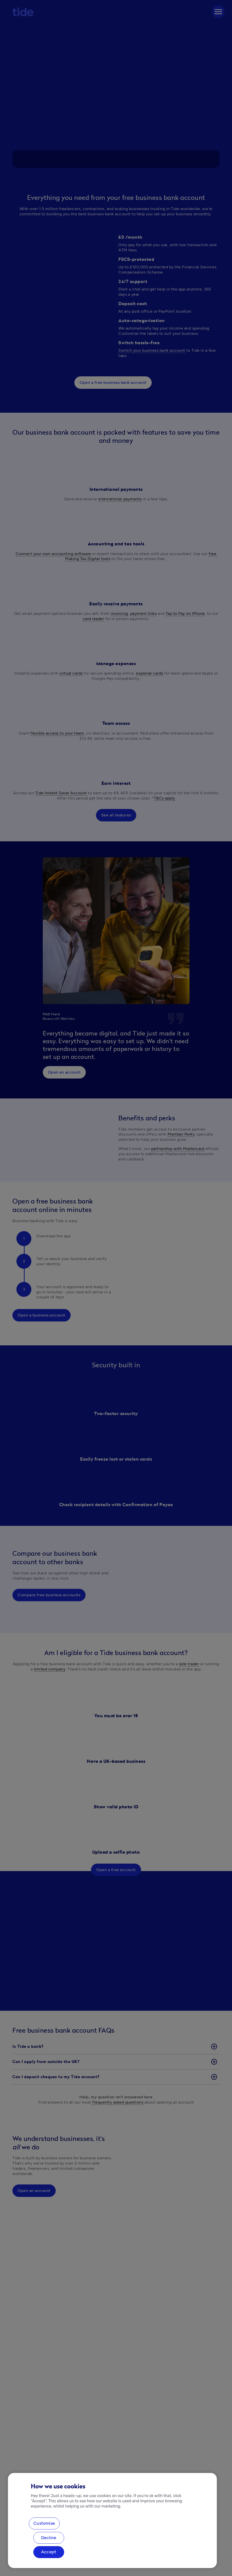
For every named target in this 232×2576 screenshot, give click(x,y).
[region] (112, 2520)
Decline (48, 2537)
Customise (44, 2523)
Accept (48, 2552)
